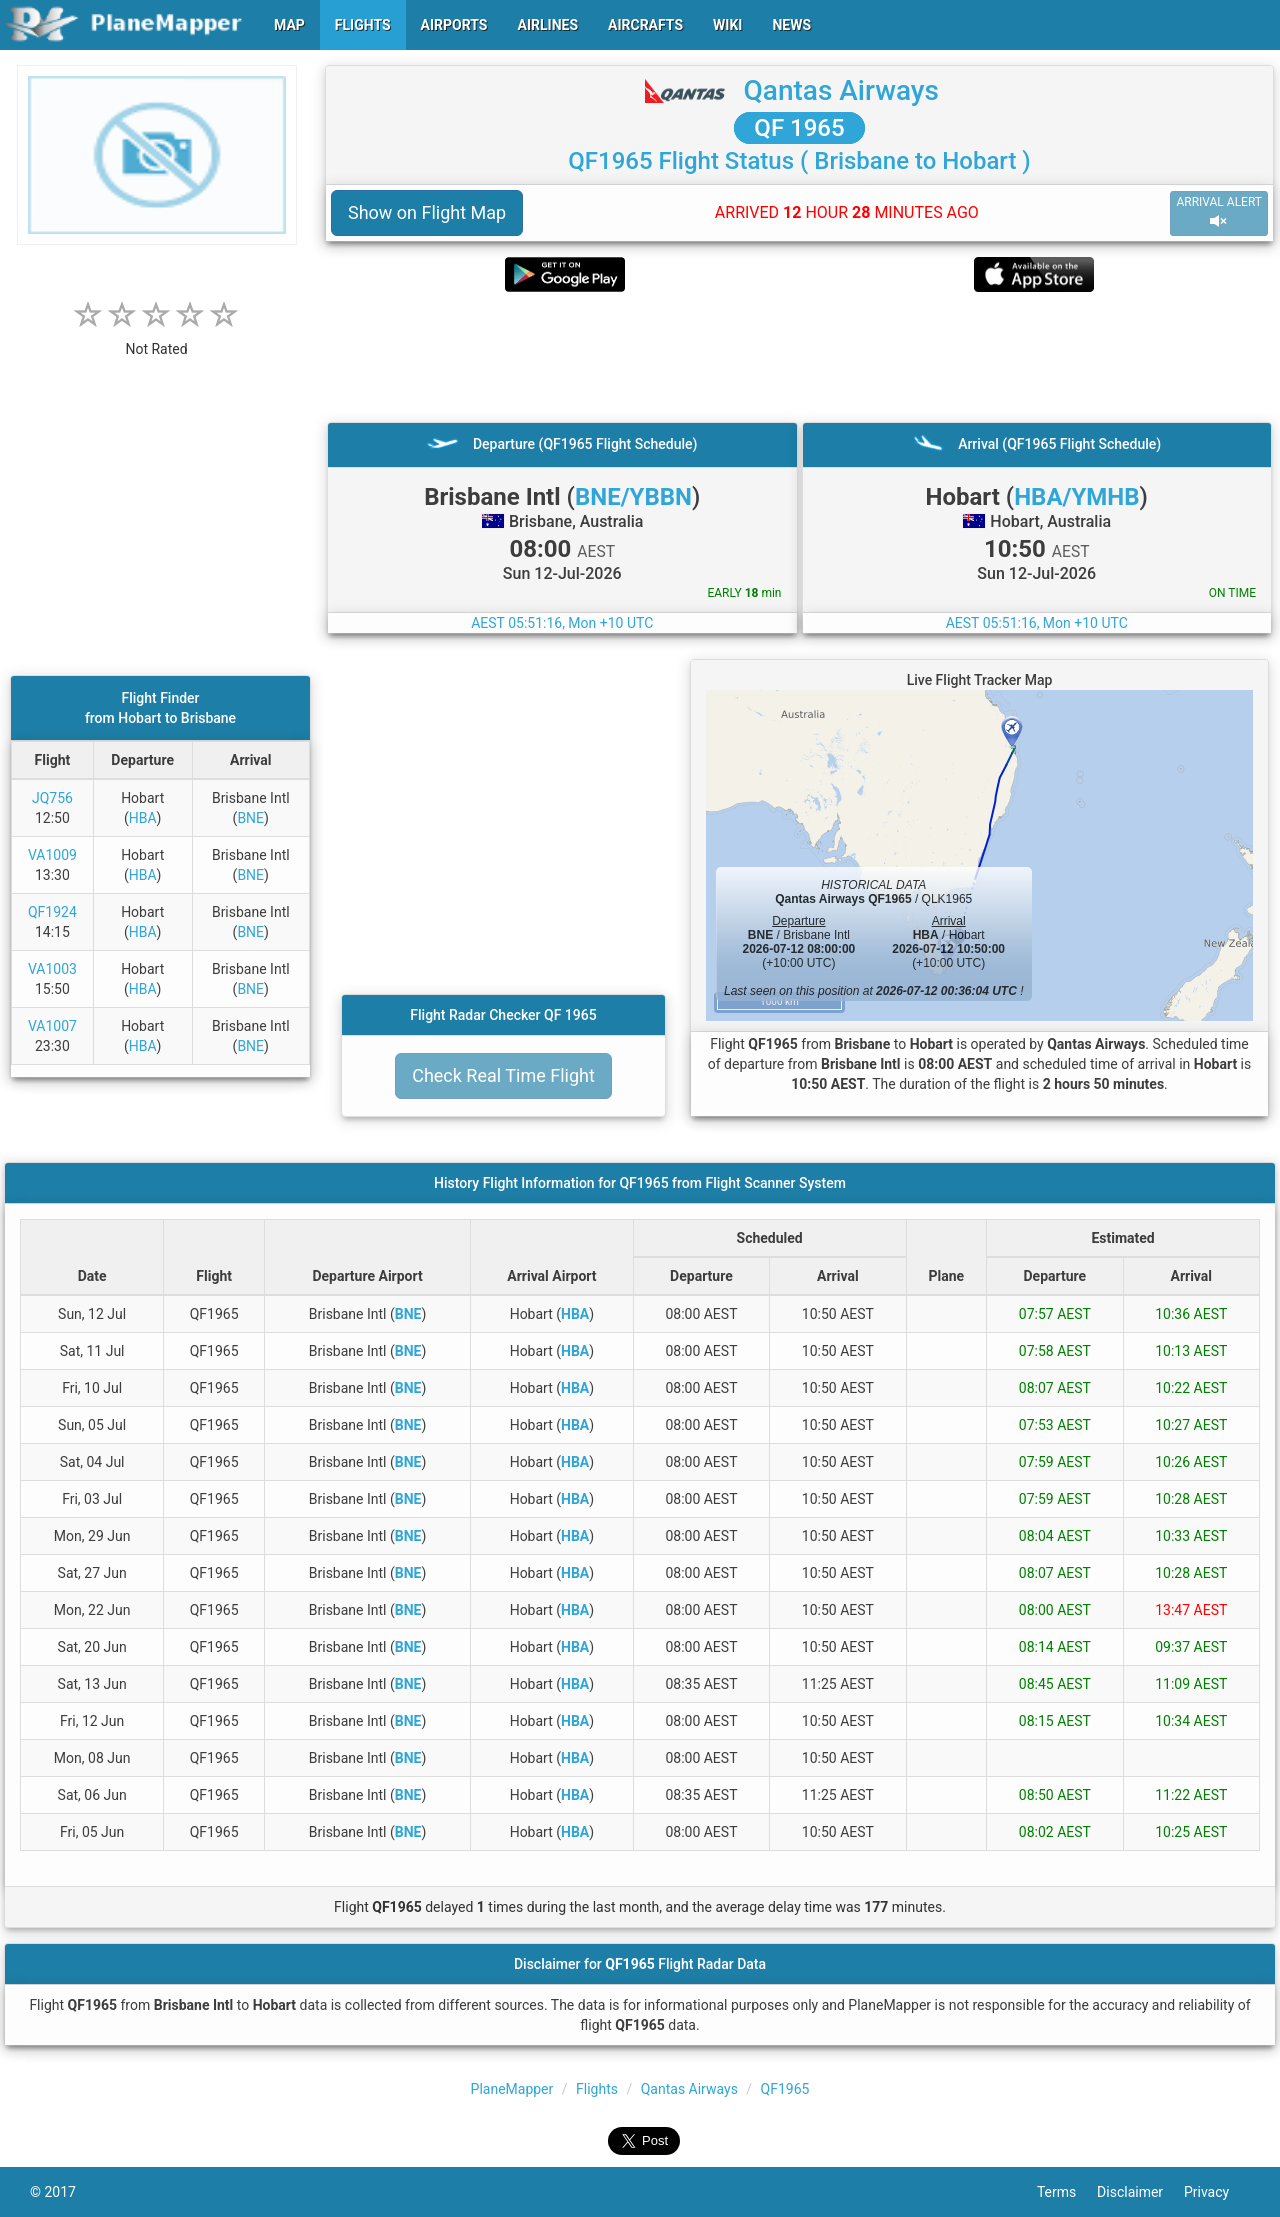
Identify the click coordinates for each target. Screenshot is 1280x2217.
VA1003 (52, 969)
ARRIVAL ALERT (1219, 212)
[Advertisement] (799, 357)
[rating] (157, 338)
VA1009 (52, 855)
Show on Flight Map (427, 212)
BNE (250, 818)
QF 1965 (799, 128)
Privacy (1217, 2192)
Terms (1067, 2192)
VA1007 (52, 1026)
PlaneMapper (512, 2089)
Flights (597, 2089)
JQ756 (52, 798)
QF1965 (785, 2089)
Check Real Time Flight (503, 1075)
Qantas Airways (841, 90)
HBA (143, 818)
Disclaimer (1140, 2192)
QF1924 (52, 912)
